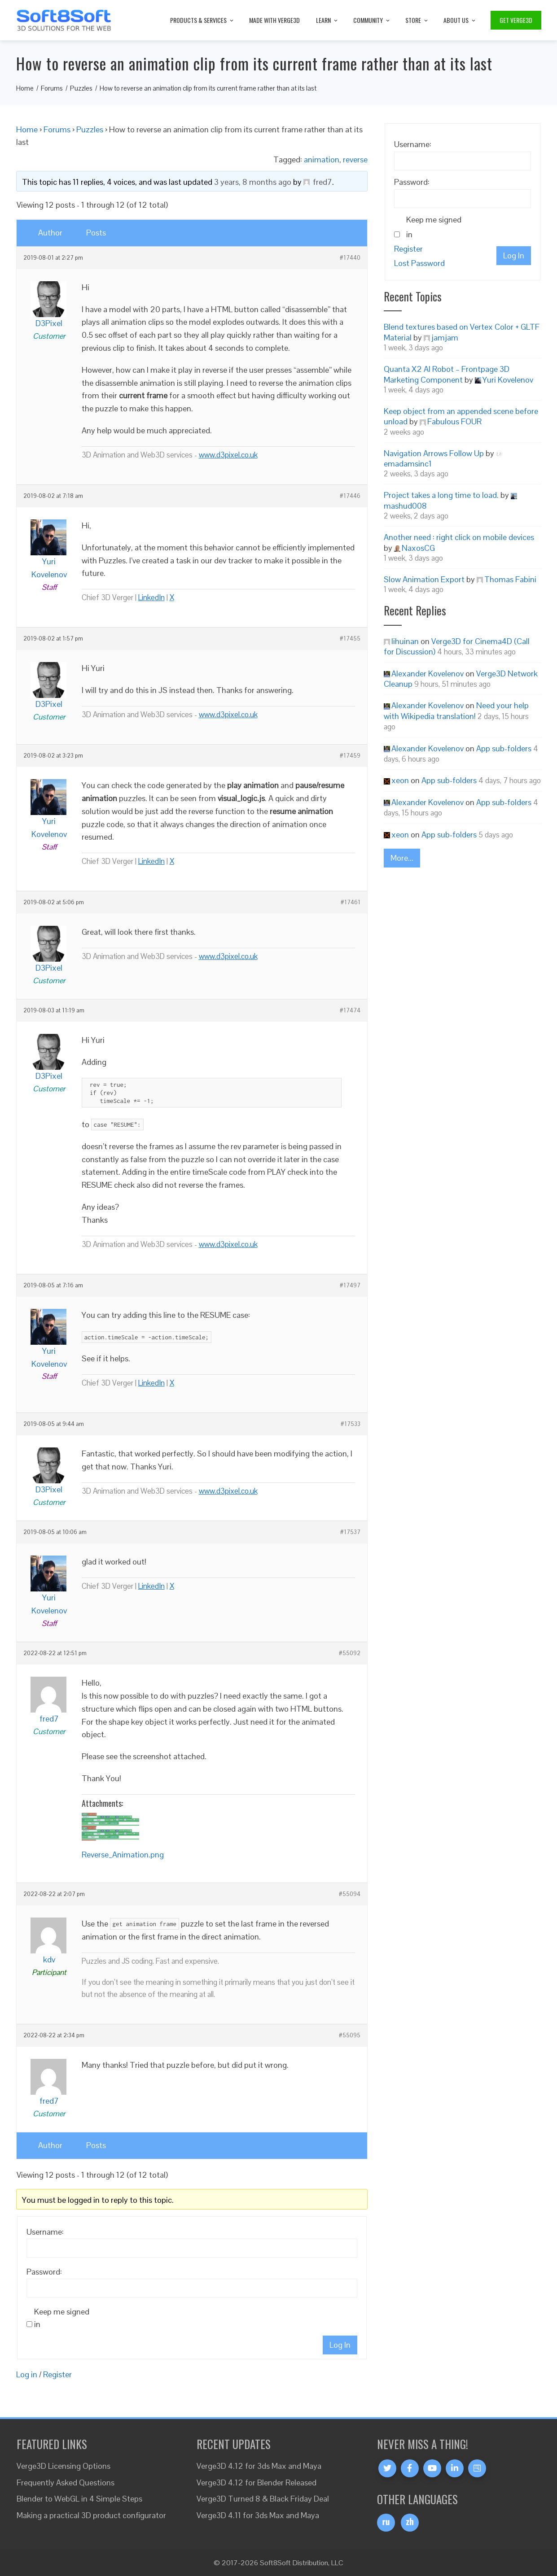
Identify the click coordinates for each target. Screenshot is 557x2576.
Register (57, 2374)
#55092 (349, 1653)
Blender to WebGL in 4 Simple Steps (79, 2498)
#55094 (349, 1894)
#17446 (350, 496)
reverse (355, 159)
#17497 (350, 1285)
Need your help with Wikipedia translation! (456, 710)
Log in (26, 2374)
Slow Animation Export (424, 579)
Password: (44, 2272)
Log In (340, 2345)
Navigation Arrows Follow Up (434, 453)
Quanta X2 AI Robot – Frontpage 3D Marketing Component (446, 374)
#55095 (349, 2035)
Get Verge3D (516, 20)
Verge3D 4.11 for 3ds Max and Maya (258, 2515)
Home (27, 129)
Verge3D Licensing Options (63, 2466)
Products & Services (202, 20)
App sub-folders (503, 748)
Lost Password (419, 263)
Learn (327, 20)
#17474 (350, 1010)
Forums (57, 129)
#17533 (350, 1424)
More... (401, 858)
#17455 (350, 638)
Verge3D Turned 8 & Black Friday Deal (263, 2498)
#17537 (350, 1532)
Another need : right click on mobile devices (459, 537)
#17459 (350, 755)
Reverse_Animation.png (123, 1854)
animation (321, 159)
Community (372, 20)
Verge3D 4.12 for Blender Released (256, 2482)
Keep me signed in (61, 2318)
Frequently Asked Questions (65, 2482)
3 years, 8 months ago (252, 182)
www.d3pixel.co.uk (228, 455)
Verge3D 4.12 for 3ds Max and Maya (259, 2466)
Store (417, 20)
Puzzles (89, 129)
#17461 (350, 902)
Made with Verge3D (274, 20)
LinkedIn (151, 597)
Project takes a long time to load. (441, 495)
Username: (45, 2232)
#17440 (350, 258)
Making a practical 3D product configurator (91, 2515)
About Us (460, 20)
